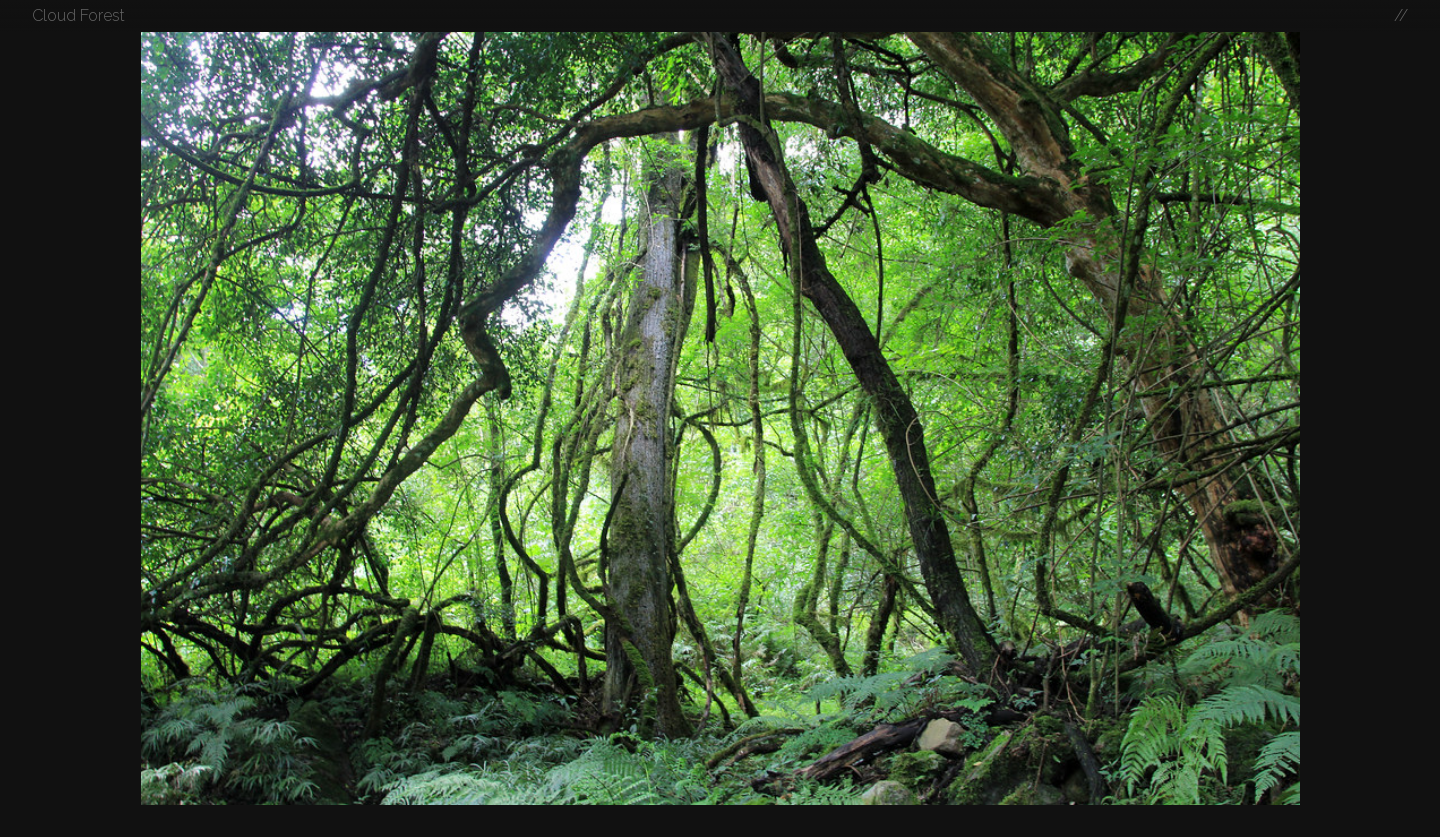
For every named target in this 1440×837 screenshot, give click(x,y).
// (1401, 15)
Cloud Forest (78, 15)
